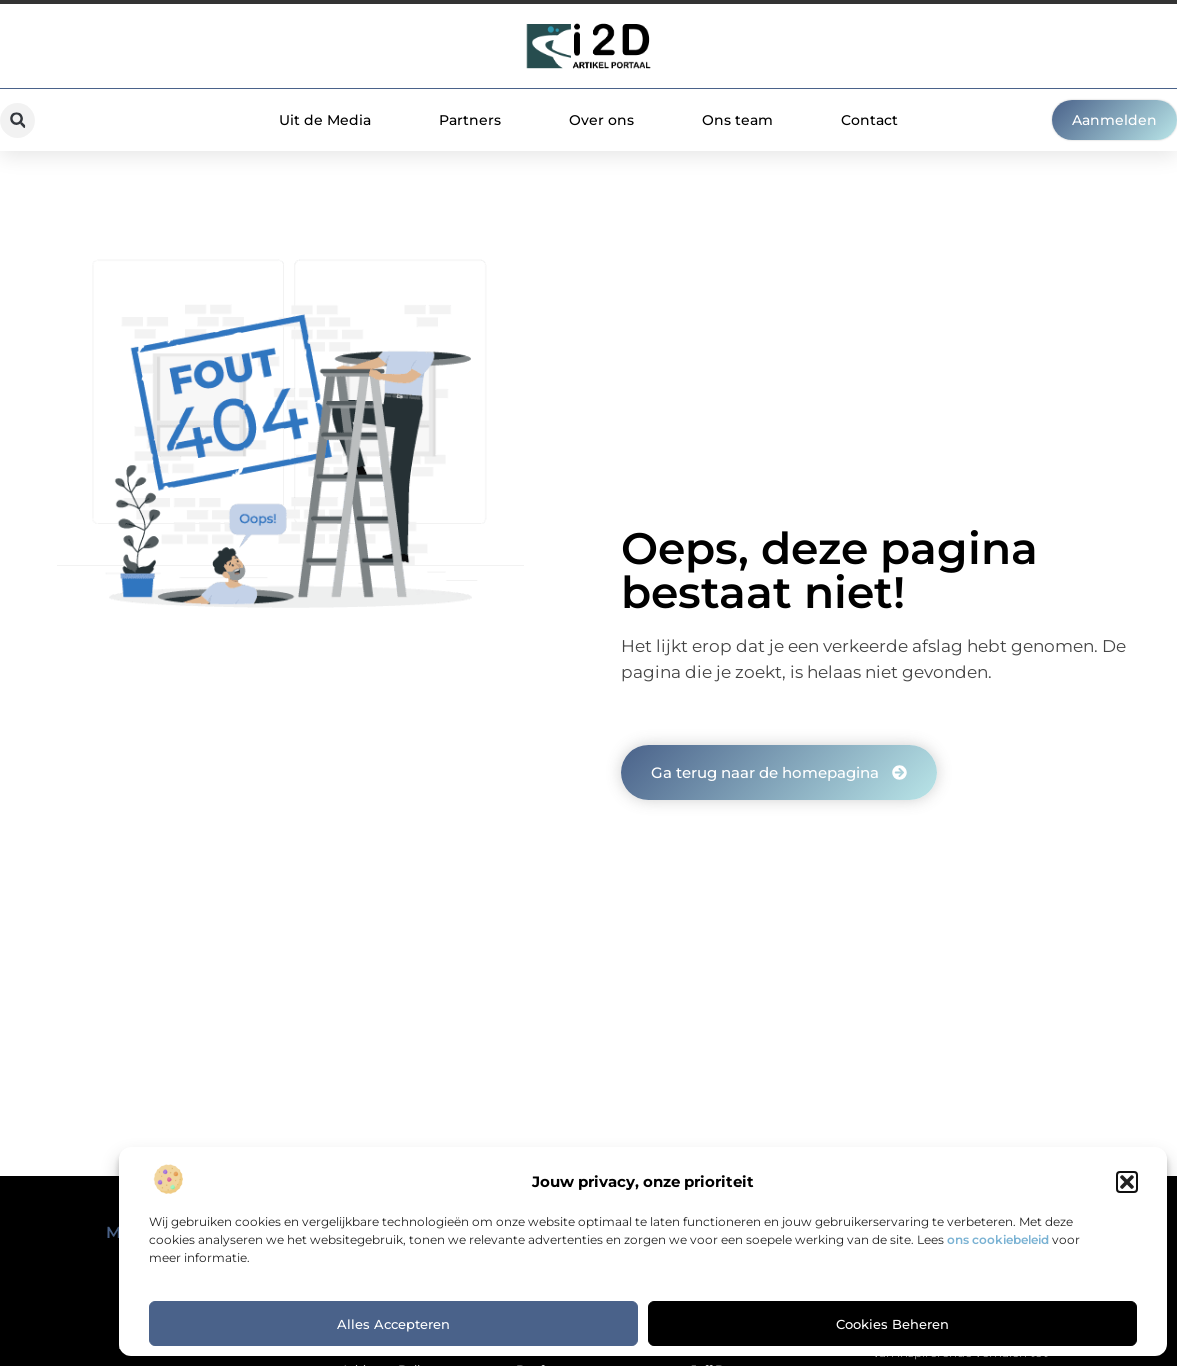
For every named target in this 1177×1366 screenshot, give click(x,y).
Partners (470, 120)
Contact (869, 120)
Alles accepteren (393, 1324)
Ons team (737, 120)
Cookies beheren (892, 1324)
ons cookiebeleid (998, 1239)
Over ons (601, 120)
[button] (1127, 1182)
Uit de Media (325, 120)
